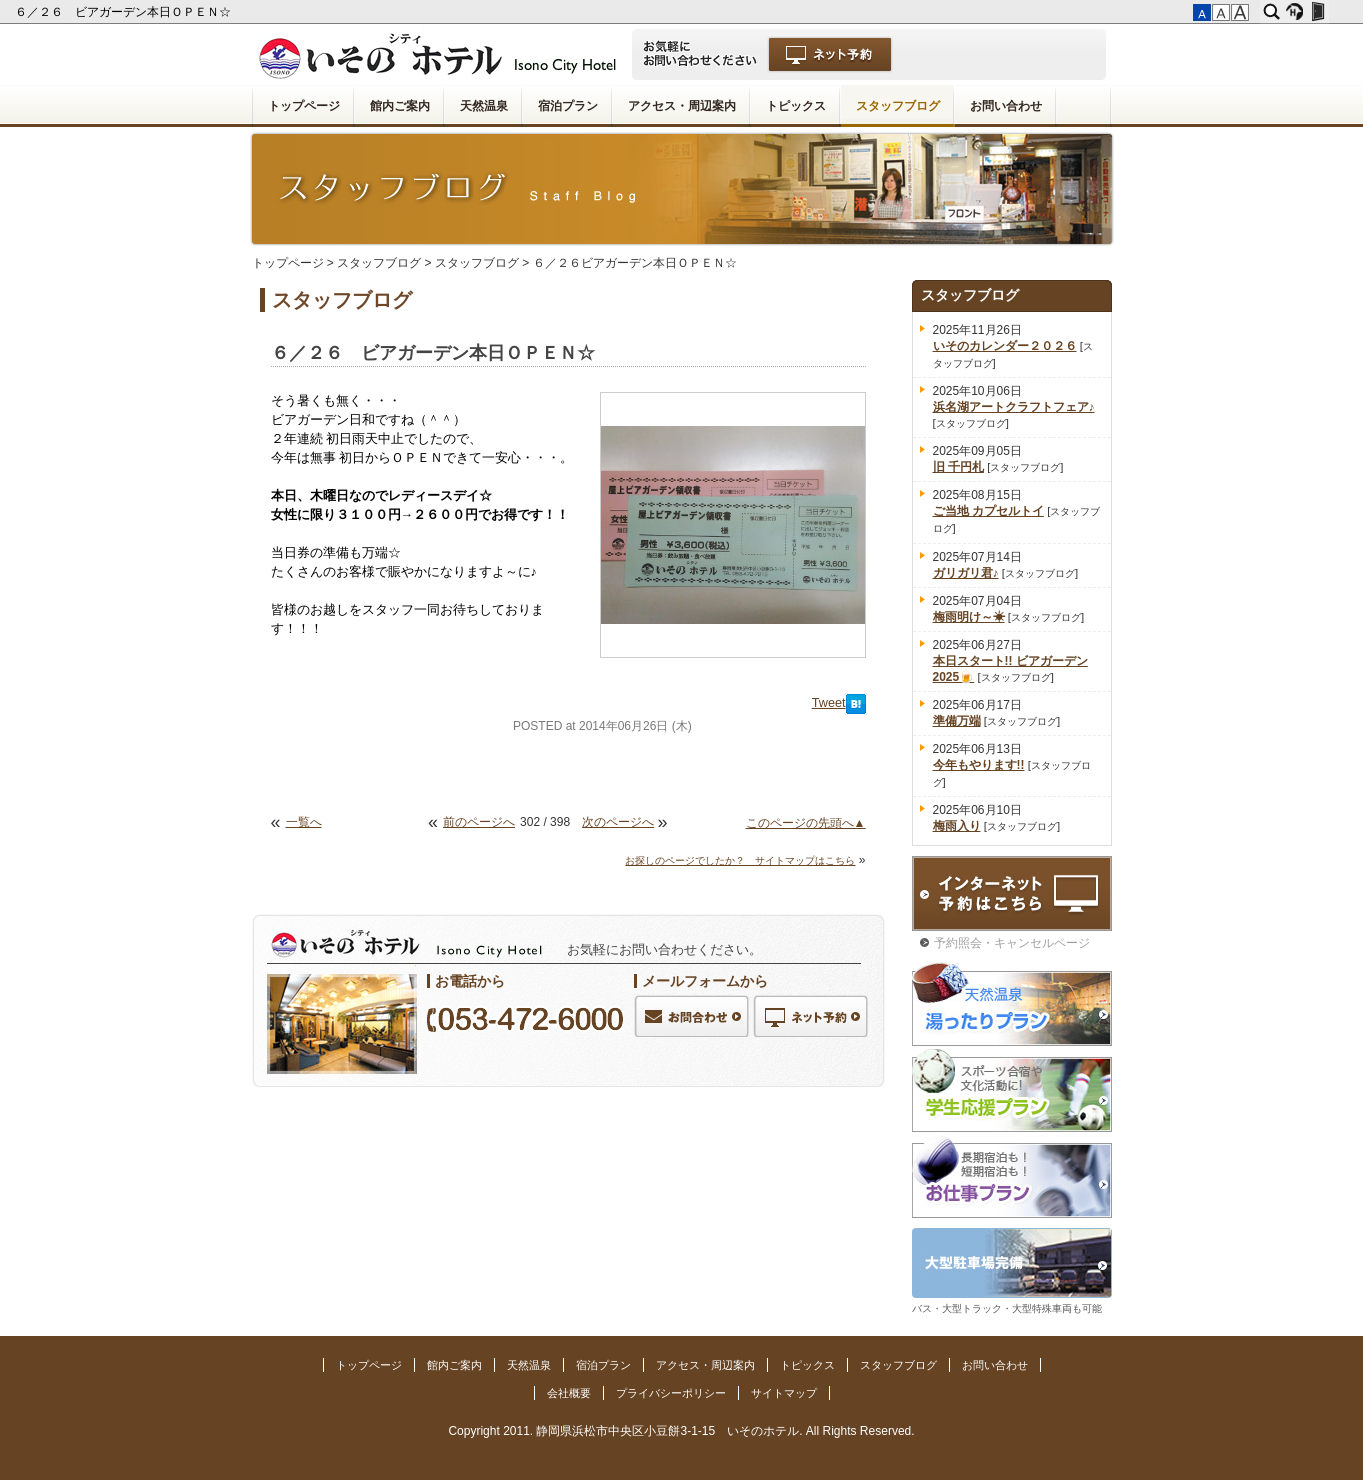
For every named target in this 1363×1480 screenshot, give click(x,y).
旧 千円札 (958, 467)
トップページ (304, 106)
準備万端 (957, 721)
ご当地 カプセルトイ (988, 511)
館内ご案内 (400, 106)
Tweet (829, 703)
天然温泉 (484, 106)
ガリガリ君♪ (966, 573)
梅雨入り (957, 826)
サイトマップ (784, 1393)
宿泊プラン (568, 106)
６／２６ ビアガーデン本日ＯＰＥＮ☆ (124, 12)
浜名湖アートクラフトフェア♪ (1014, 407)
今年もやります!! (979, 765)
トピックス (796, 106)
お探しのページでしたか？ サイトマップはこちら (740, 860)
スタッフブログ (898, 106)
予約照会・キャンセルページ (1012, 943)
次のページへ (618, 822)
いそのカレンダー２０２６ (1005, 346)
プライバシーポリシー (671, 1393)
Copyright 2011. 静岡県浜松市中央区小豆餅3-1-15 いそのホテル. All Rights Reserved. (681, 1431)
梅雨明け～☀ (969, 617)
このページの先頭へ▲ (806, 823)
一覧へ (304, 822)
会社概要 (569, 1393)
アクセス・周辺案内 (682, 106)
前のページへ (479, 822)
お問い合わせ (1006, 106)
